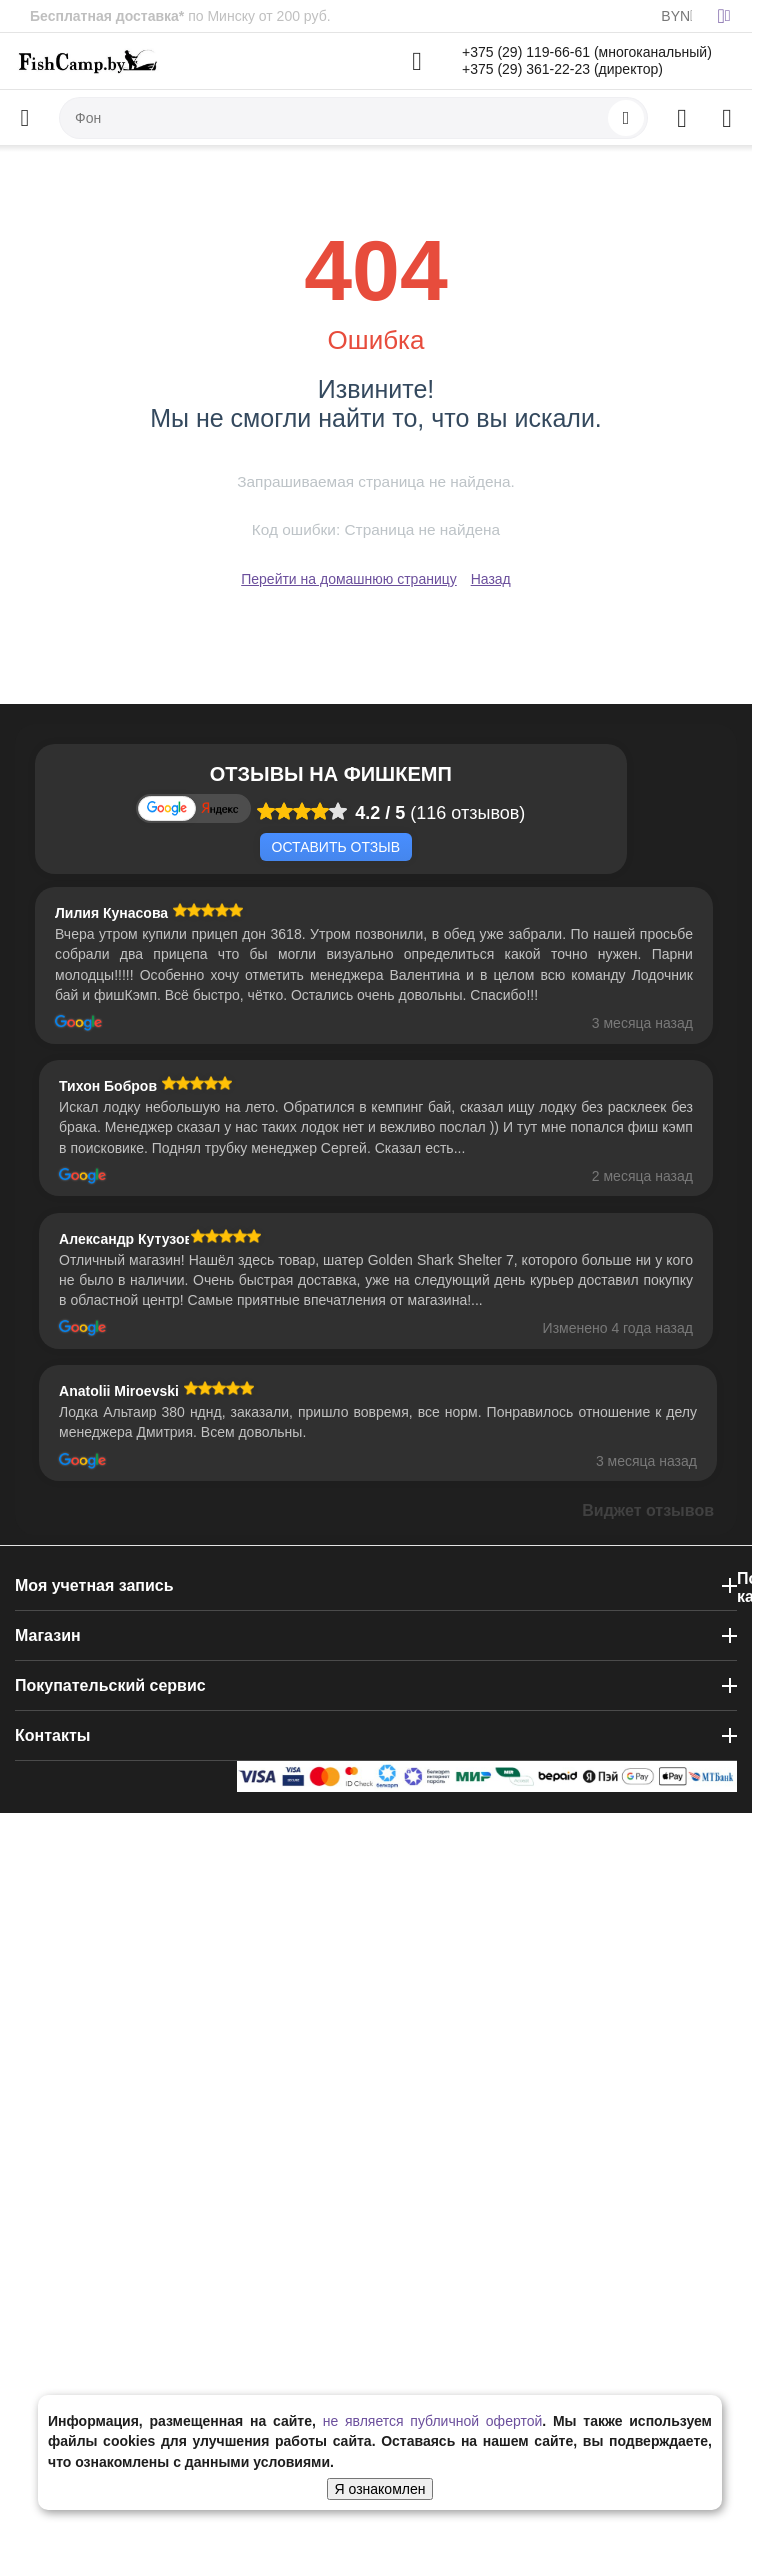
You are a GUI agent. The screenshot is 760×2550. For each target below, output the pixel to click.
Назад (491, 579)
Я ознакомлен (380, 2489)
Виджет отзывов (648, 1510)
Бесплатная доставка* (107, 16)
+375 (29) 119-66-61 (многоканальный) (587, 52)
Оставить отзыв (336, 847)
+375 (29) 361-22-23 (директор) (562, 69)
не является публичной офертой (433, 2421)
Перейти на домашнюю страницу (349, 579)
